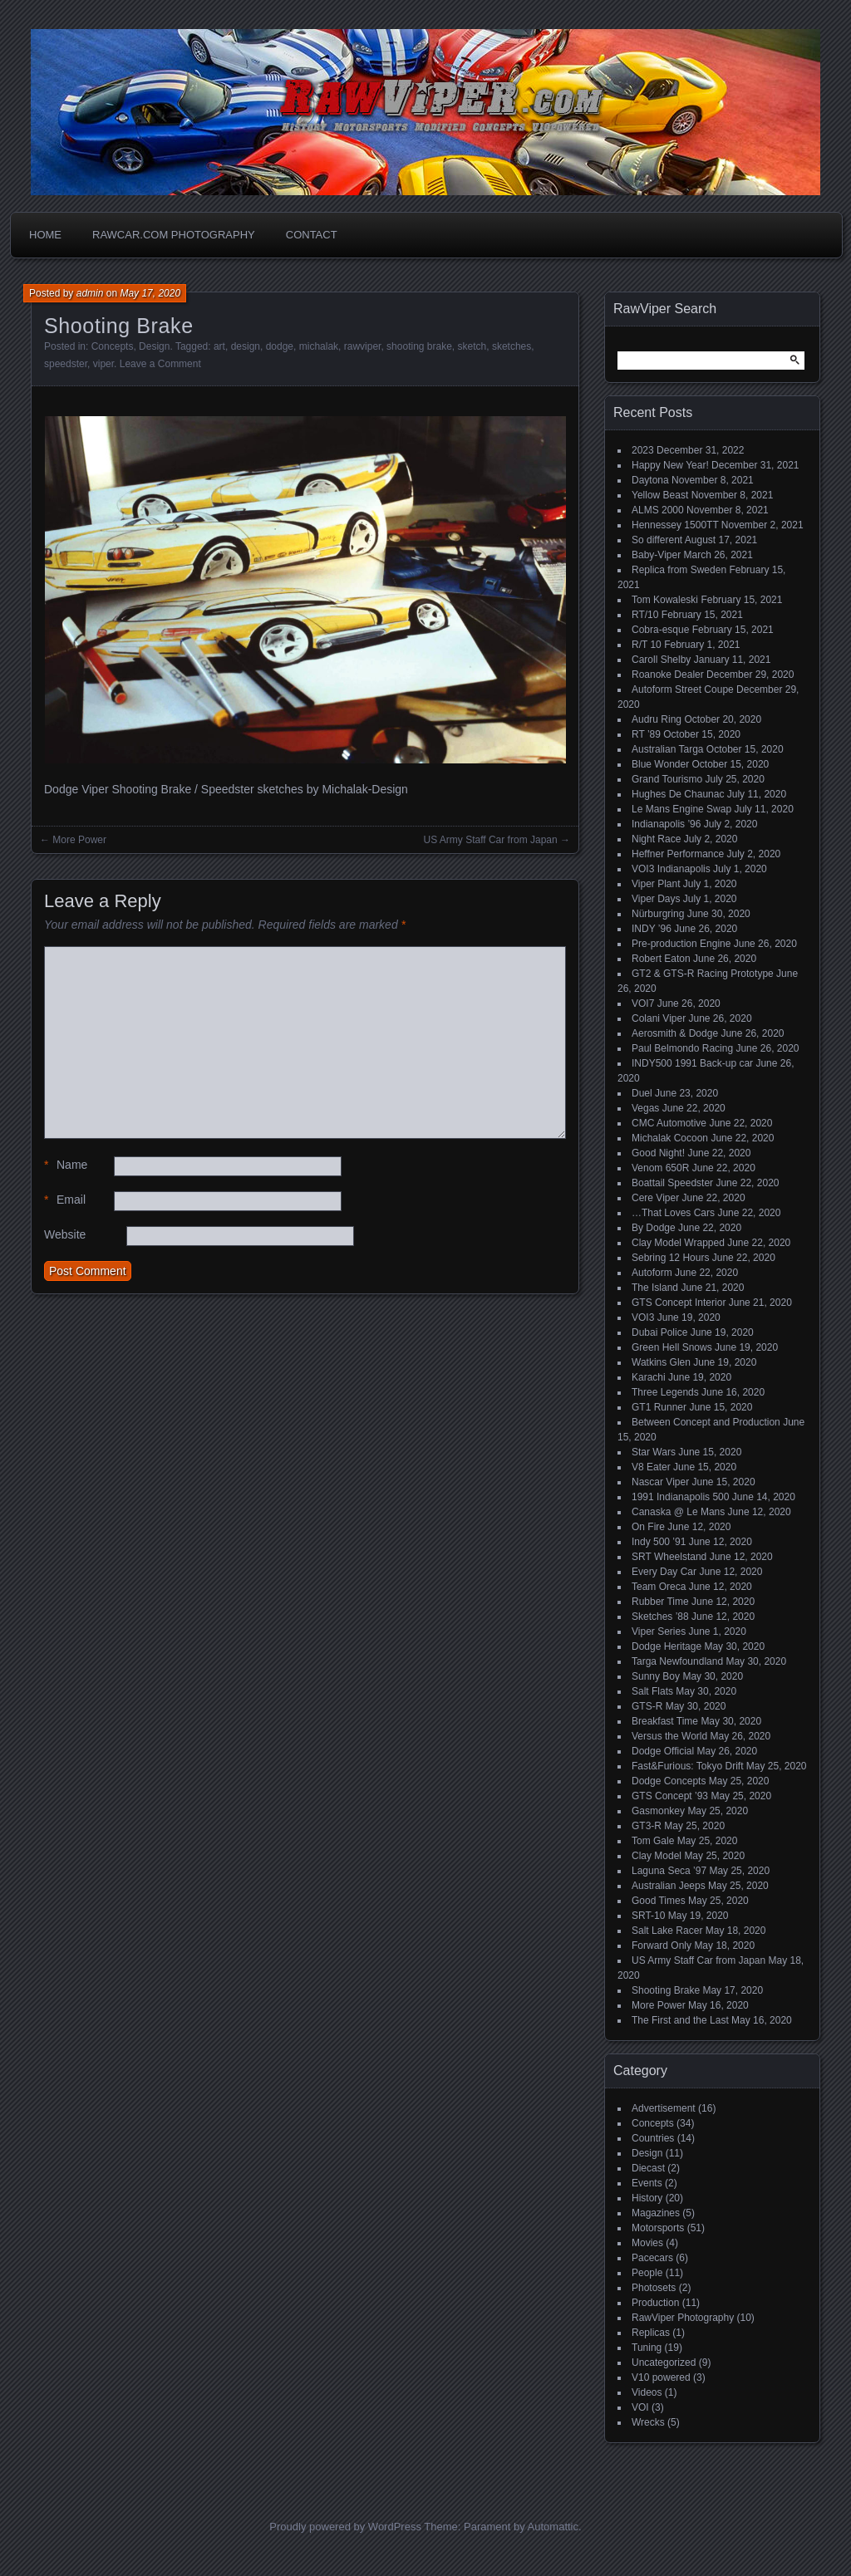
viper (103, 364)
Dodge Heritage (666, 1646)
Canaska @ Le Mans (678, 1512)
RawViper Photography (683, 2317)
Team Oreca (659, 1586)
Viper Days (656, 899)
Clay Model (656, 1856)
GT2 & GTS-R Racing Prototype (703, 973)
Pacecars (652, 2258)
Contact (311, 234)
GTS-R (647, 1706)
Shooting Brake (666, 1990)
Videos (647, 2392)
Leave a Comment (160, 364)
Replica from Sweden (679, 570)
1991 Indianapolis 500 (680, 1497)
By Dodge (654, 1228)
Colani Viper (659, 1018)
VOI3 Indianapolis (671, 869)
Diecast (648, 2168)
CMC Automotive (669, 1123)
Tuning (647, 2347)
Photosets (654, 2288)
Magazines (656, 2213)
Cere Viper (655, 1198)
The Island (655, 1287)
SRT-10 (648, 1915)
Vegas (645, 1108)
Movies (647, 2243)
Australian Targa (668, 749)
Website (65, 1234)
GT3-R (647, 1826)
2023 (643, 450)
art (219, 346)
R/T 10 (647, 644)
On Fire (648, 1527)
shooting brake (419, 346)
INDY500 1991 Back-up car (692, 1063)
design (245, 346)
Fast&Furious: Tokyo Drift (687, 1766)
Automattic (553, 2526)
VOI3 (643, 1317)
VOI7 (643, 1003)
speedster (65, 364)
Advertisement (664, 2108)
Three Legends (665, 1392)
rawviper (362, 346)
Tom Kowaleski (665, 600)
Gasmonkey (658, 1811)
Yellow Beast (660, 495)
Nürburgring (658, 914)
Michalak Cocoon (670, 1138)
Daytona (650, 480)
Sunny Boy (656, 1676)
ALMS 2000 (658, 510)
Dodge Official (663, 1751)
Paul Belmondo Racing (682, 1048)
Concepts (112, 346)
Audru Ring (656, 719)
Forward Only (661, 1945)
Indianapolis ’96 (666, 824)
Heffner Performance (678, 854)
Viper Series (659, 1631)
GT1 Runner (659, 1407)
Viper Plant (656, 884)
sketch (472, 346)
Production (655, 2303)
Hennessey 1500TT (675, 525)
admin (90, 293)
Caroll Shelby (661, 659)
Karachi (649, 1377)
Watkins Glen (661, 1362)
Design (154, 346)
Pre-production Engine (681, 943)
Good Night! (658, 1153)
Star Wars (654, 1452)
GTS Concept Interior (679, 1302)
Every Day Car (664, 1571)
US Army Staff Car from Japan (490, 840)
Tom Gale (653, 1841)
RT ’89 (646, 734)
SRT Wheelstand (669, 1557)
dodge (279, 346)
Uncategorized (664, 2362)
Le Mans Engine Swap (681, 809)
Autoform (652, 1272)
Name (65, 1165)
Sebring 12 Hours (670, 1257)
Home (45, 234)
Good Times (659, 1900)
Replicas (651, 2332)
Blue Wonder (660, 764)
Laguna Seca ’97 (669, 1871)
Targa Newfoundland (677, 1661)
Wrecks (648, 2422)
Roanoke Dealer (668, 674)
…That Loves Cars (673, 1213)
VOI (640, 2407)
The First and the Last (680, 2020)
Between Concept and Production (706, 1422)
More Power (79, 840)
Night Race (656, 839)
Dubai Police (659, 1332)
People (647, 2273)
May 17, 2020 (150, 293)
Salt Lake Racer (667, 1930)
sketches (511, 346)
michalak (318, 346)
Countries (653, 2138)
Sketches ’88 (660, 1616)
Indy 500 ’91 (659, 1542)
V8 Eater (651, 1467)
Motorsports (658, 2228)
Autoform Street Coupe (683, 689)
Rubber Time (660, 1601)
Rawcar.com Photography (173, 234)
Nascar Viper (660, 1482)
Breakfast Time (665, 1721)
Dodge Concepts (669, 1781)
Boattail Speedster (672, 1183)
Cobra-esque (660, 629)
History (647, 2198)
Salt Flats (652, 1691)
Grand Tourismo (667, 779)
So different (657, 540)
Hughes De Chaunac (678, 794)
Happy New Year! (670, 465)
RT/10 (645, 615)
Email (65, 1200)
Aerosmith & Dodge (675, 1033)
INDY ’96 (651, 929)
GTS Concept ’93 (670, 1796)
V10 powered (661, 2377)
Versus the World (669, 1736)
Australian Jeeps (669, 1886)
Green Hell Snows (672, 1347)
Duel (642, 1093)
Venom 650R (660, 1168)
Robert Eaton (661, 958)
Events (647, 2183)
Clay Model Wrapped (678, 1243)
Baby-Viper (656, 555)
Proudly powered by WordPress (345, 2526)
